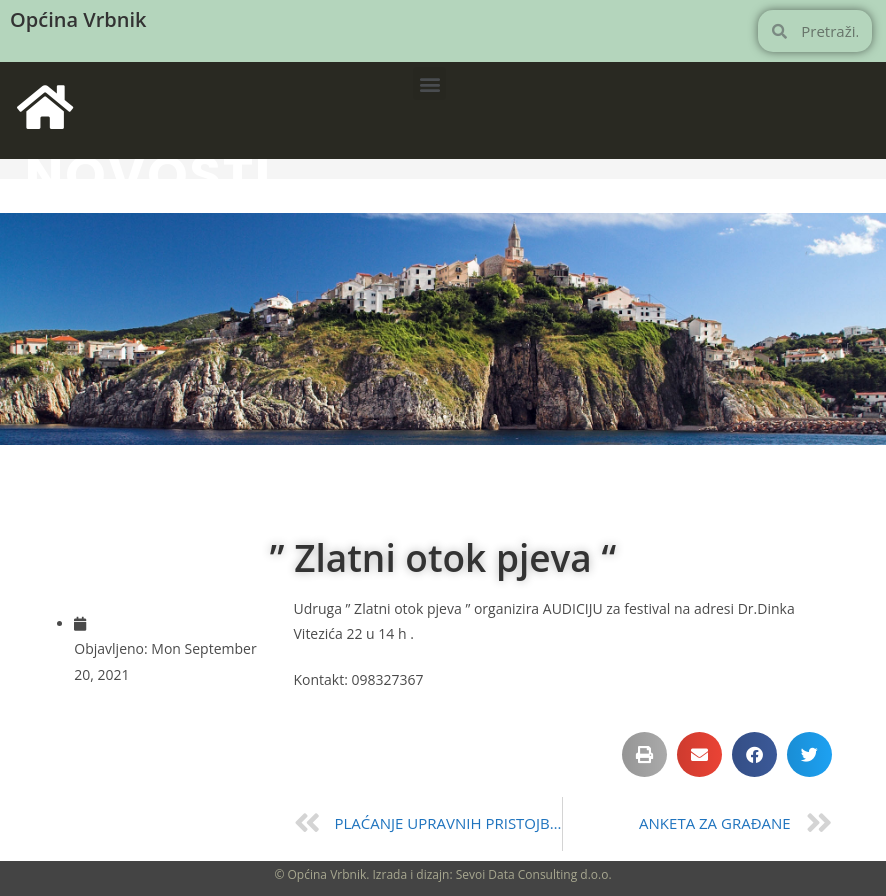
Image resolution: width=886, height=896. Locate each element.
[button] (429, 83)
